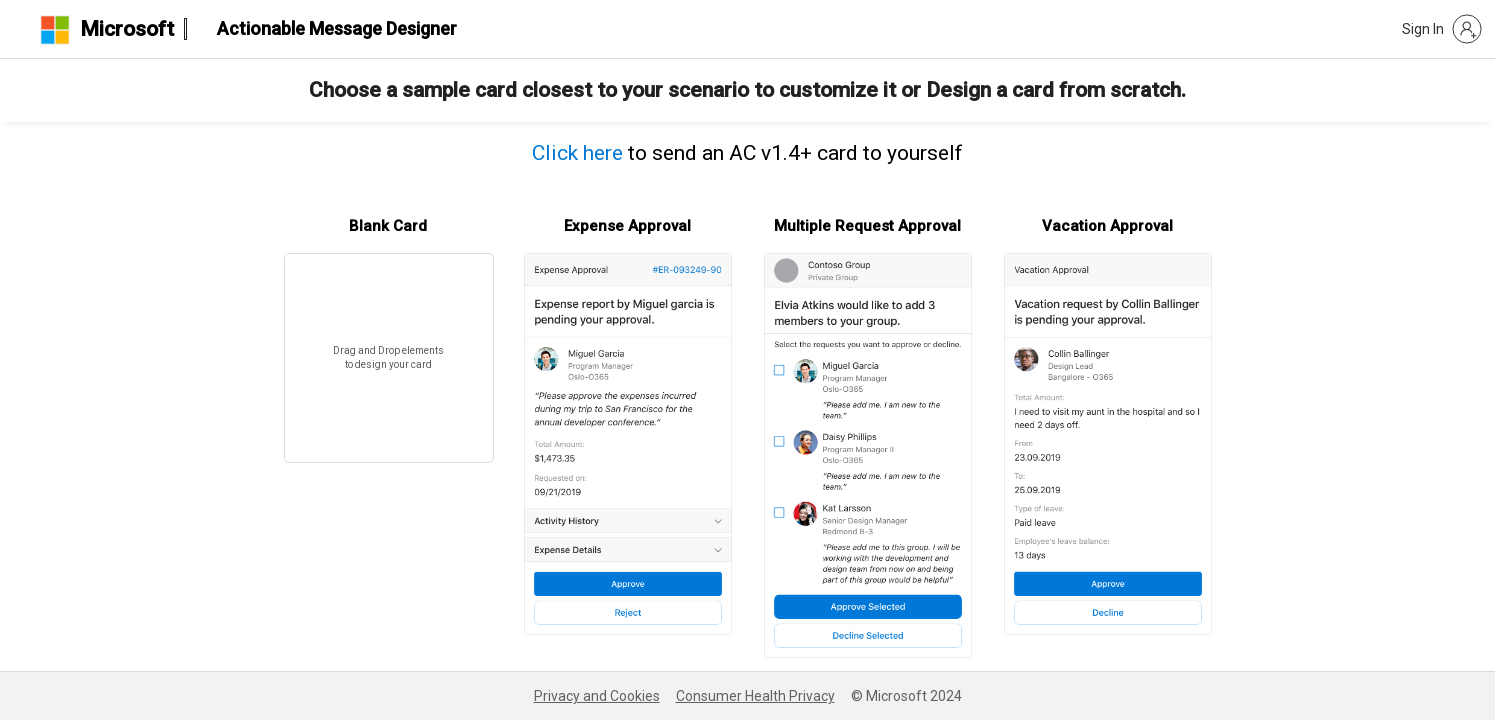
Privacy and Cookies (597, 696)
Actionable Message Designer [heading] (337, 28)
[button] (1442, 29)
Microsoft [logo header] (127, 29)
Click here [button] (577, 153)
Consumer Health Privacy (755, 696)
